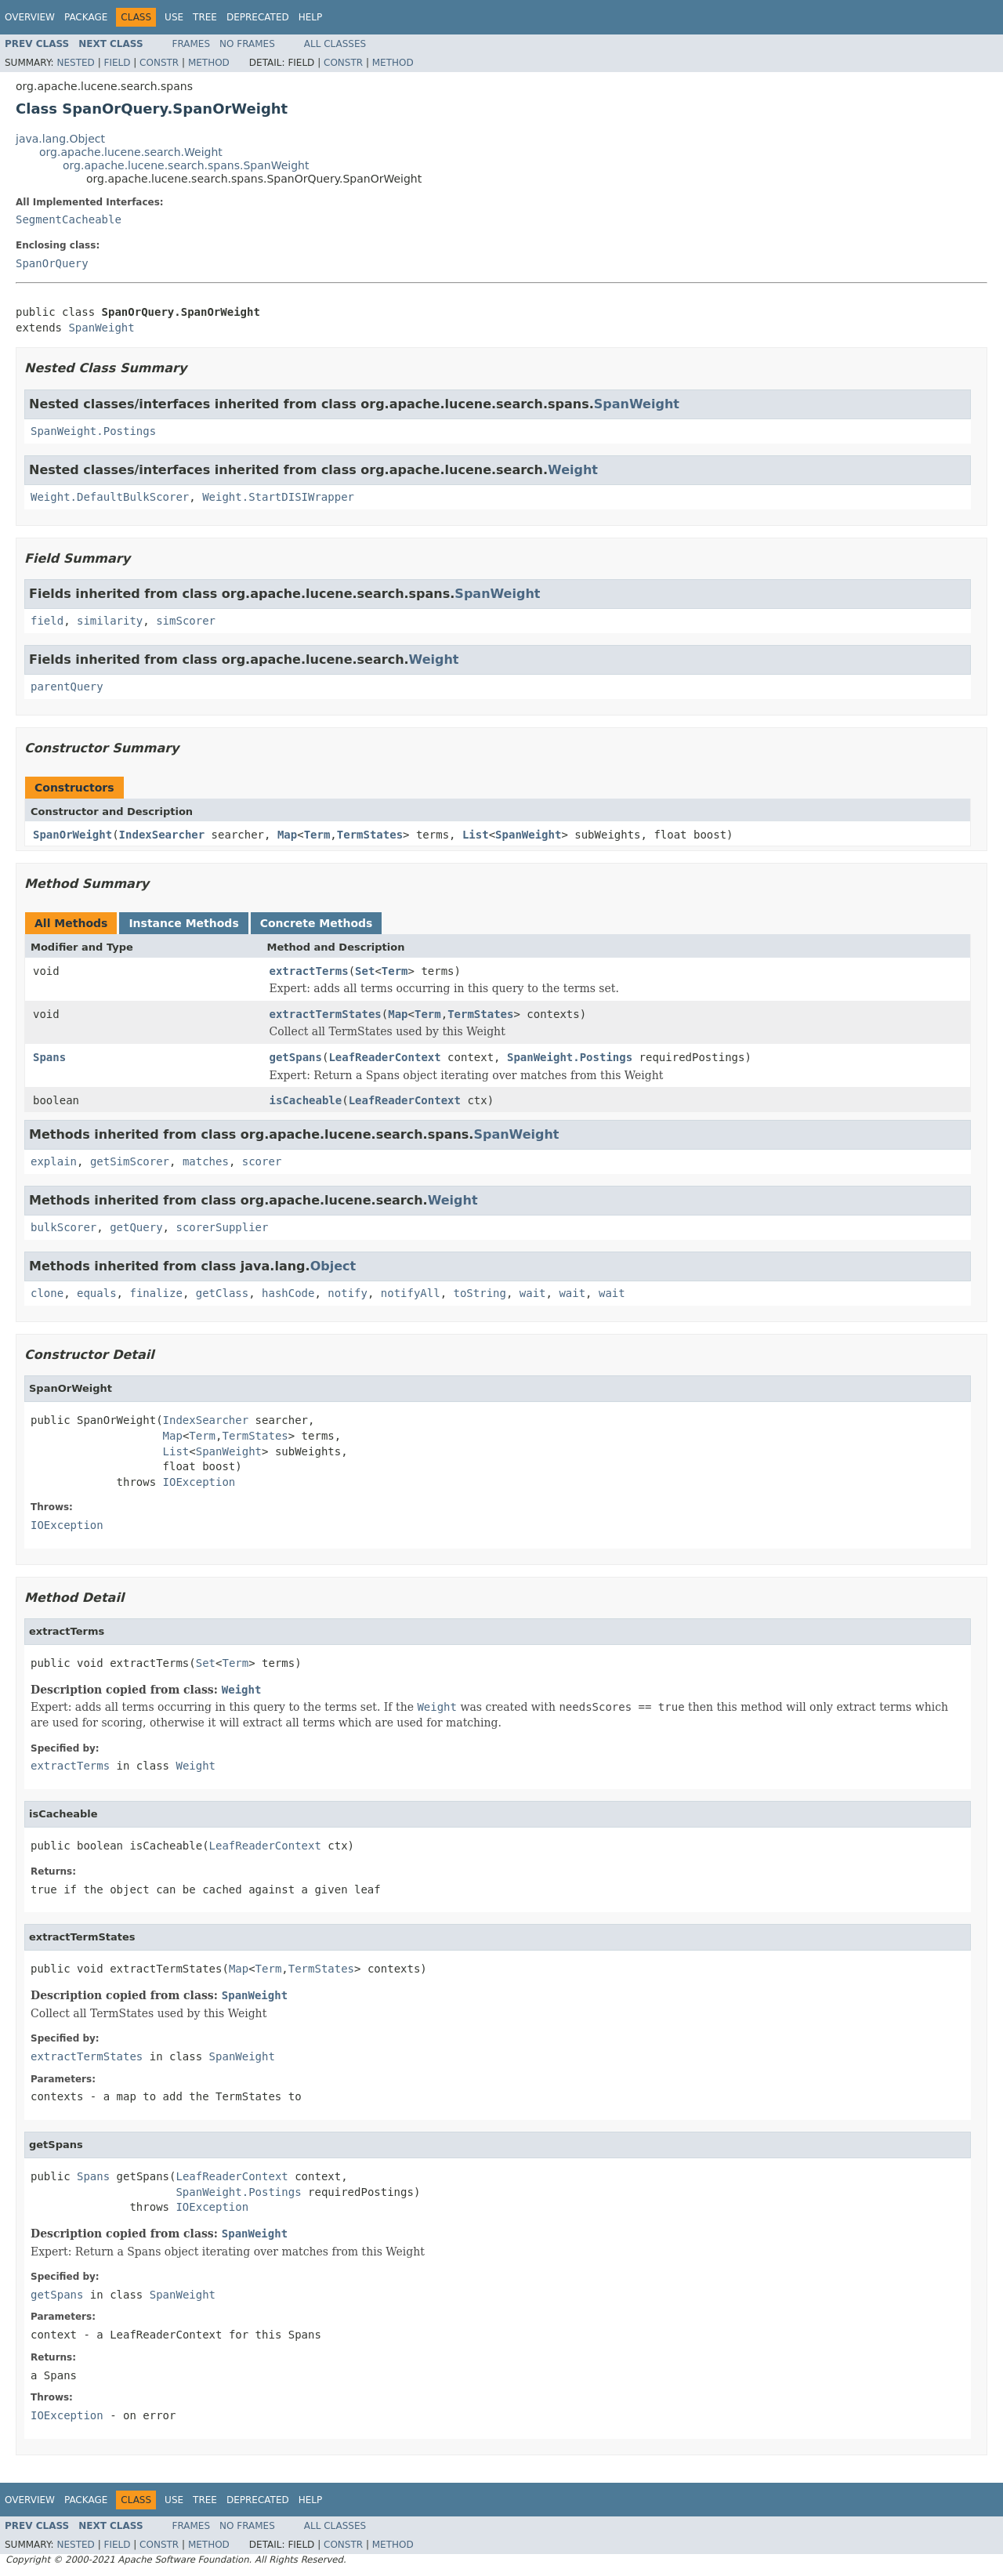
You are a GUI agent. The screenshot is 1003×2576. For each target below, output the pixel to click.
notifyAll (410, 1293)
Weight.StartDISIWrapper (278, 497)
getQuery (136, 1227)
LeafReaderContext (384, 1057)
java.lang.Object (60, 138)
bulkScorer (63, 1227)
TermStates (370, 834)
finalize (155, 1293)
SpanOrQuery (52, 263)
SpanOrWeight (72, 834)
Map (287, 834)
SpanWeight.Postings (93, 431)
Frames (191, 43)
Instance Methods (183, 923)
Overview (30, 17)
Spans (49, 1057)
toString (480, 1293)
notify (348, 1293)
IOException (199, 1482)
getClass (222, 1293)
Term (317, 834)
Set (365, 971)
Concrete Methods (316, 923)
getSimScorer (129, 1161)
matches (206, 1161)
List (475, 834)
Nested (75, 62)
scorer (262, 1161)
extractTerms (309, 971)
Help (311, 17)
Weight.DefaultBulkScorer (110, 497)
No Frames (247, 43)
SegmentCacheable (68, 219)
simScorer (185, 620)
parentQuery (67, 686)
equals (97, 1293)
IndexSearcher (162, 834)
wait (533, 1293)
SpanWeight (101, 327)
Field (116, 62)
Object (333, 1266)
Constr (159, 62)
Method (209, 62)
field (47, 620)
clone (47, 1293)
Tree (205, 17)
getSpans (296, 1057)
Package (85, 17)
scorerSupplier (222, 1227)
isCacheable (306, 1100)
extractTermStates (326, 1014)
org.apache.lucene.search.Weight (131, 152)
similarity (110, 620)
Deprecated (257, 17)
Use (174, 17)
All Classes (335, 43)
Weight (573, 469)
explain (54, 1161)
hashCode (288, 1293)
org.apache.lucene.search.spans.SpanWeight (186, 165)
